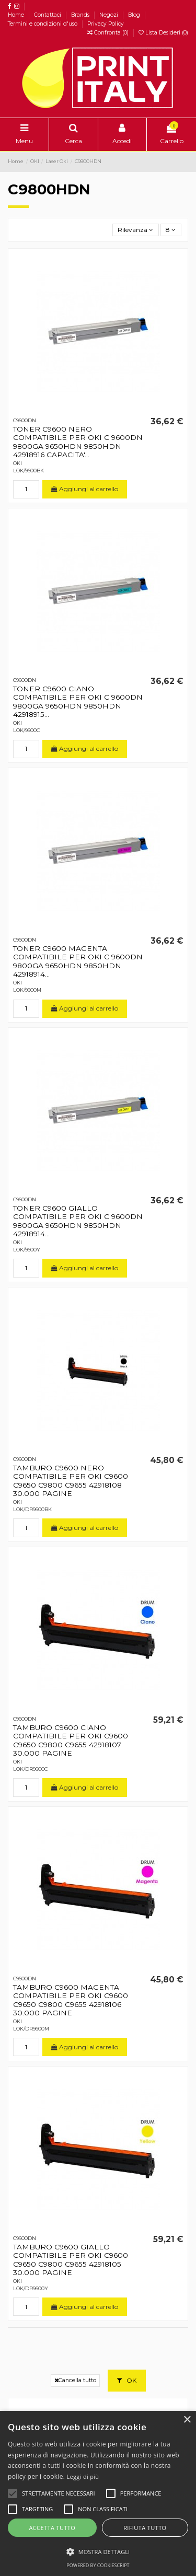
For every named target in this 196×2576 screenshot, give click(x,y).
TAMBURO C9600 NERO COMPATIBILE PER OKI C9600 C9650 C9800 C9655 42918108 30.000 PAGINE (70, 1481)
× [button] (187, 2420)
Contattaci (48, 14)
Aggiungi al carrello (84, 489)
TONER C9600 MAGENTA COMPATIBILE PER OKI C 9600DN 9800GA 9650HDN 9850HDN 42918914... (78, 961)
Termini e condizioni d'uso (43, 23)
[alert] (98, 2493)
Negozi (109, 14)
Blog (135, 14)
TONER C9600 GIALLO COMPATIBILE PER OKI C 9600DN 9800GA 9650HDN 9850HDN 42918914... (78, 1221)
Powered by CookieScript (97, 2565)
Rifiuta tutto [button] (144, 2528)
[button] (98, 2551)
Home (17, 14)
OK (126, 2380)
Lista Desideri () (163, 32)
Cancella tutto (75, 2380)
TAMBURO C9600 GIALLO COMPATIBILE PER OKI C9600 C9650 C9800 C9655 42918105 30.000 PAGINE (70, 2260)
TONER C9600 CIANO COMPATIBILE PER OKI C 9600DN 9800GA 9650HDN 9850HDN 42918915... (78, 701)
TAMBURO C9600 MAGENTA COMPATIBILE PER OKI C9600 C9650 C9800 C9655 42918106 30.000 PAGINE (70, 2000)
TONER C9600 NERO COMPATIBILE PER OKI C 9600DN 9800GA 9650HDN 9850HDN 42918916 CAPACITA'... (78, 442)
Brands (81, 14)
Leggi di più (83, 2476)
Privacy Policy (105, 23)
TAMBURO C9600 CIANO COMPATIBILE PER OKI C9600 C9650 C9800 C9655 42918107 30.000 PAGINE (70, 1740)
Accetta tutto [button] (52, 2528)
